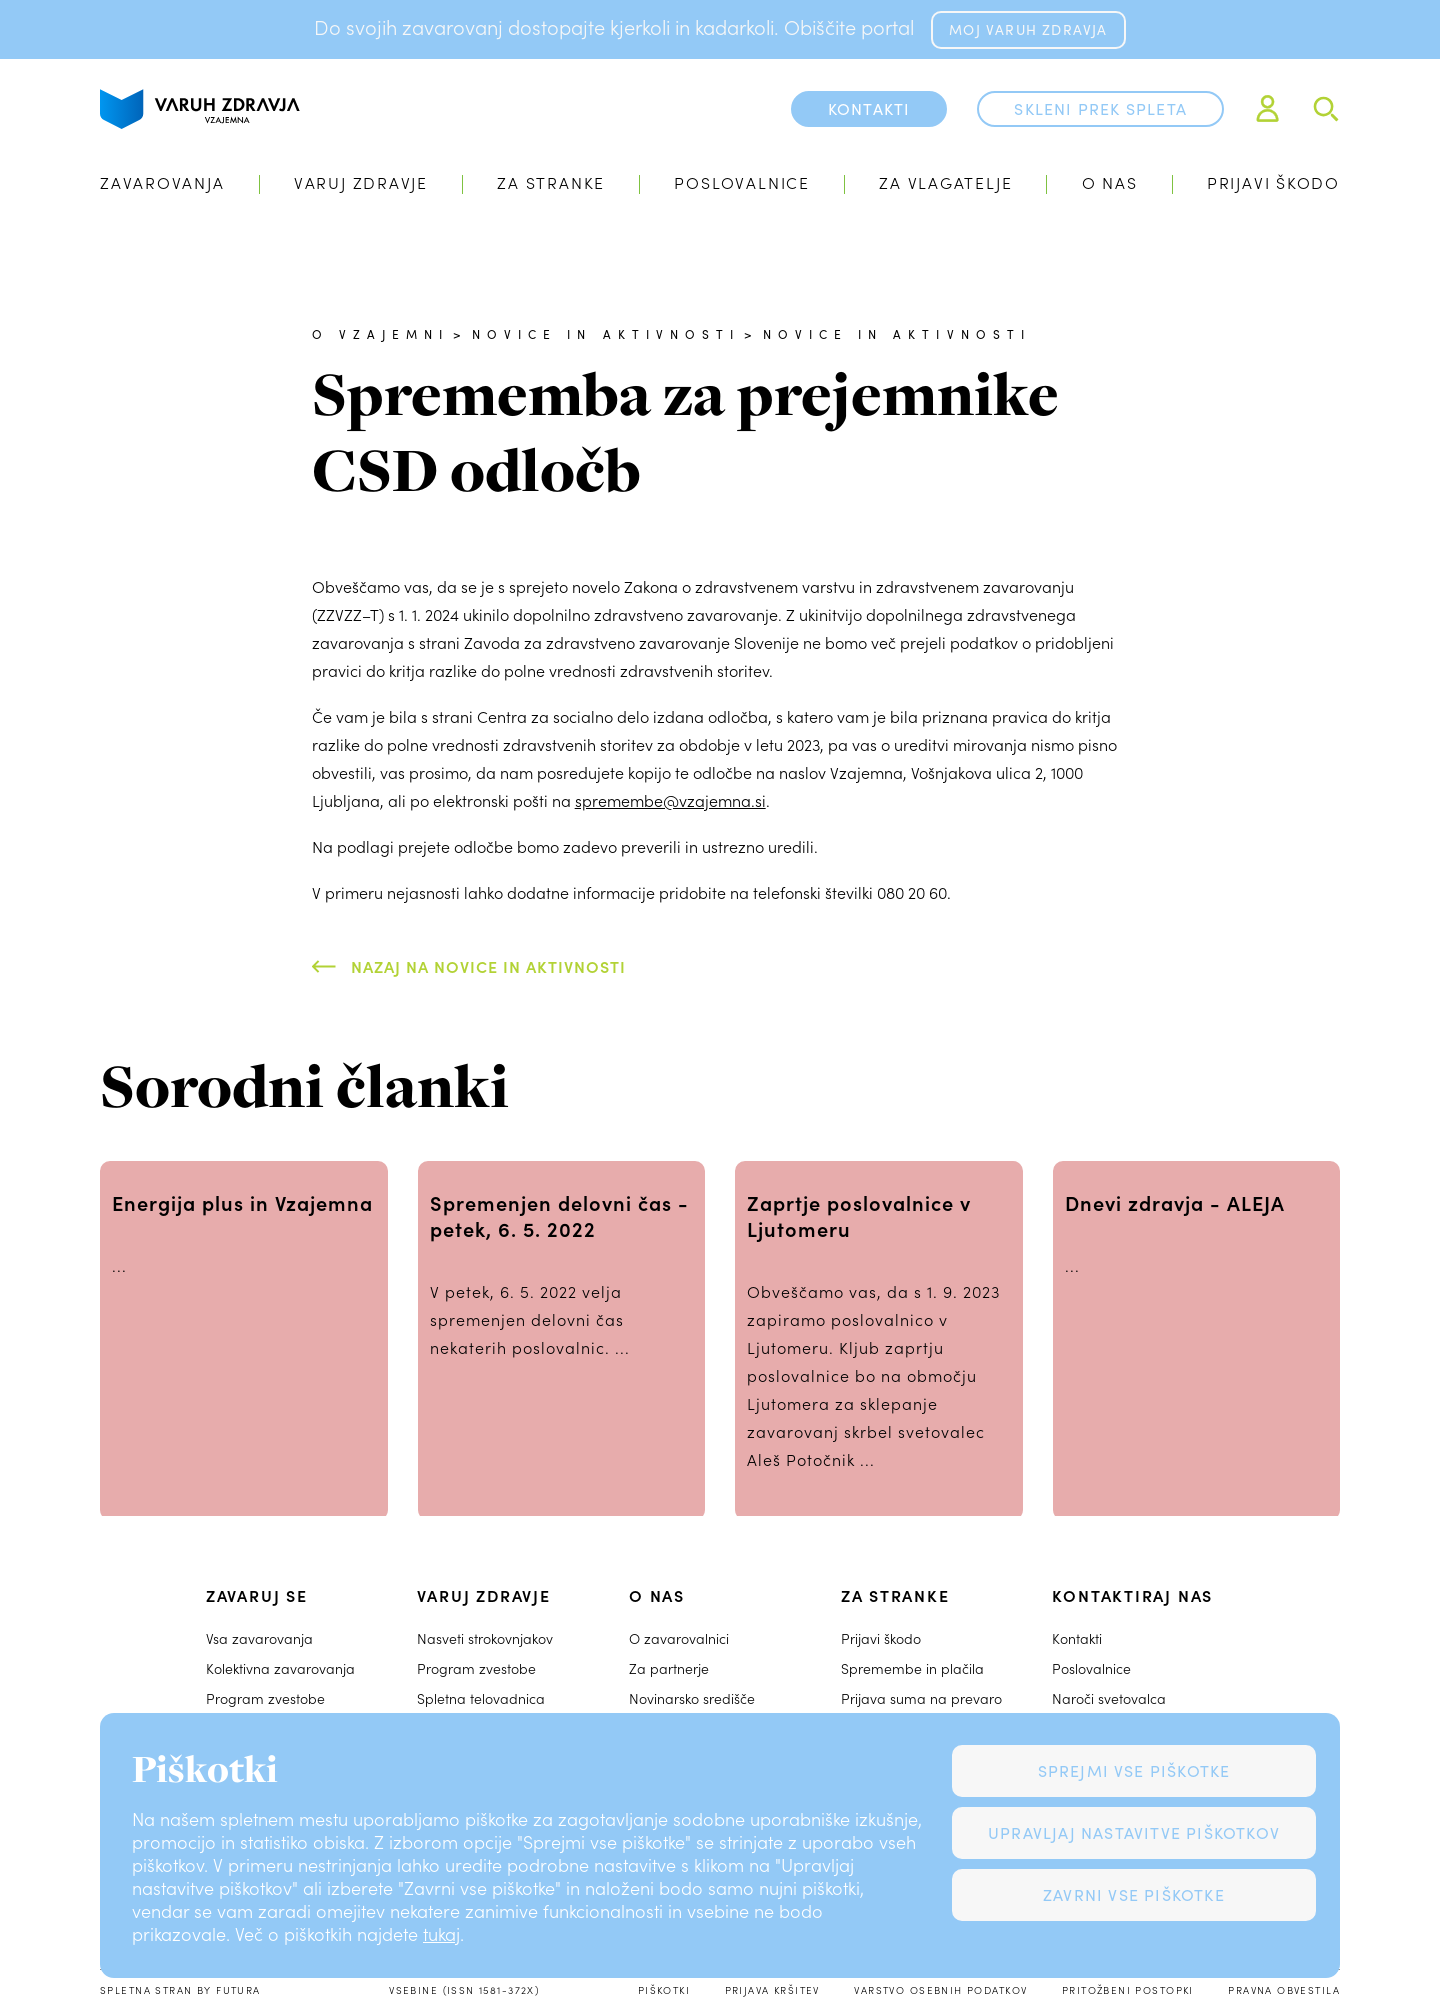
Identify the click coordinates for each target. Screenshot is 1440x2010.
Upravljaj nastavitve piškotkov (1134, 1832)
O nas (1110, 182)
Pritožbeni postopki (1128, 1990)
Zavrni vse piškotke (1134, 1894)
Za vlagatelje (945, 182)
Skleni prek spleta (1100, 108)
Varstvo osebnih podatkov (940, 1990)
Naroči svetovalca (1109, 1698)
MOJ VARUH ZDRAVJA (1028, 29)
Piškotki (664, 1990)
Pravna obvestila (1284, 1990)
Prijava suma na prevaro (921, 1698)
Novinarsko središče (692, 1698)
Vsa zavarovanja (259, 1638)
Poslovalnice (741, 182)
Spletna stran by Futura (180, 1990)
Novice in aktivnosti (606, 334)
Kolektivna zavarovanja (280, 1668)
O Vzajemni (380, 334)
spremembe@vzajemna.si (670, 800)
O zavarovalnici (679, 1638)
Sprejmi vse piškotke (1134, 1770)
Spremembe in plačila (912, 1668)
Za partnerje (669, 1668)
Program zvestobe (265, 1698)
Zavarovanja (162, 182)
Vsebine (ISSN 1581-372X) (464, 1990)
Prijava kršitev (772, 1990)
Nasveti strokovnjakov (485, 1638)
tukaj (441, 1934)
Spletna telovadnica (481, 1698)
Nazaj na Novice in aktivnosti (488, 966)
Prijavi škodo (1273, 182)
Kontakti (1077, 1638)
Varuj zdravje (361, 182)
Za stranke (551, 182)
